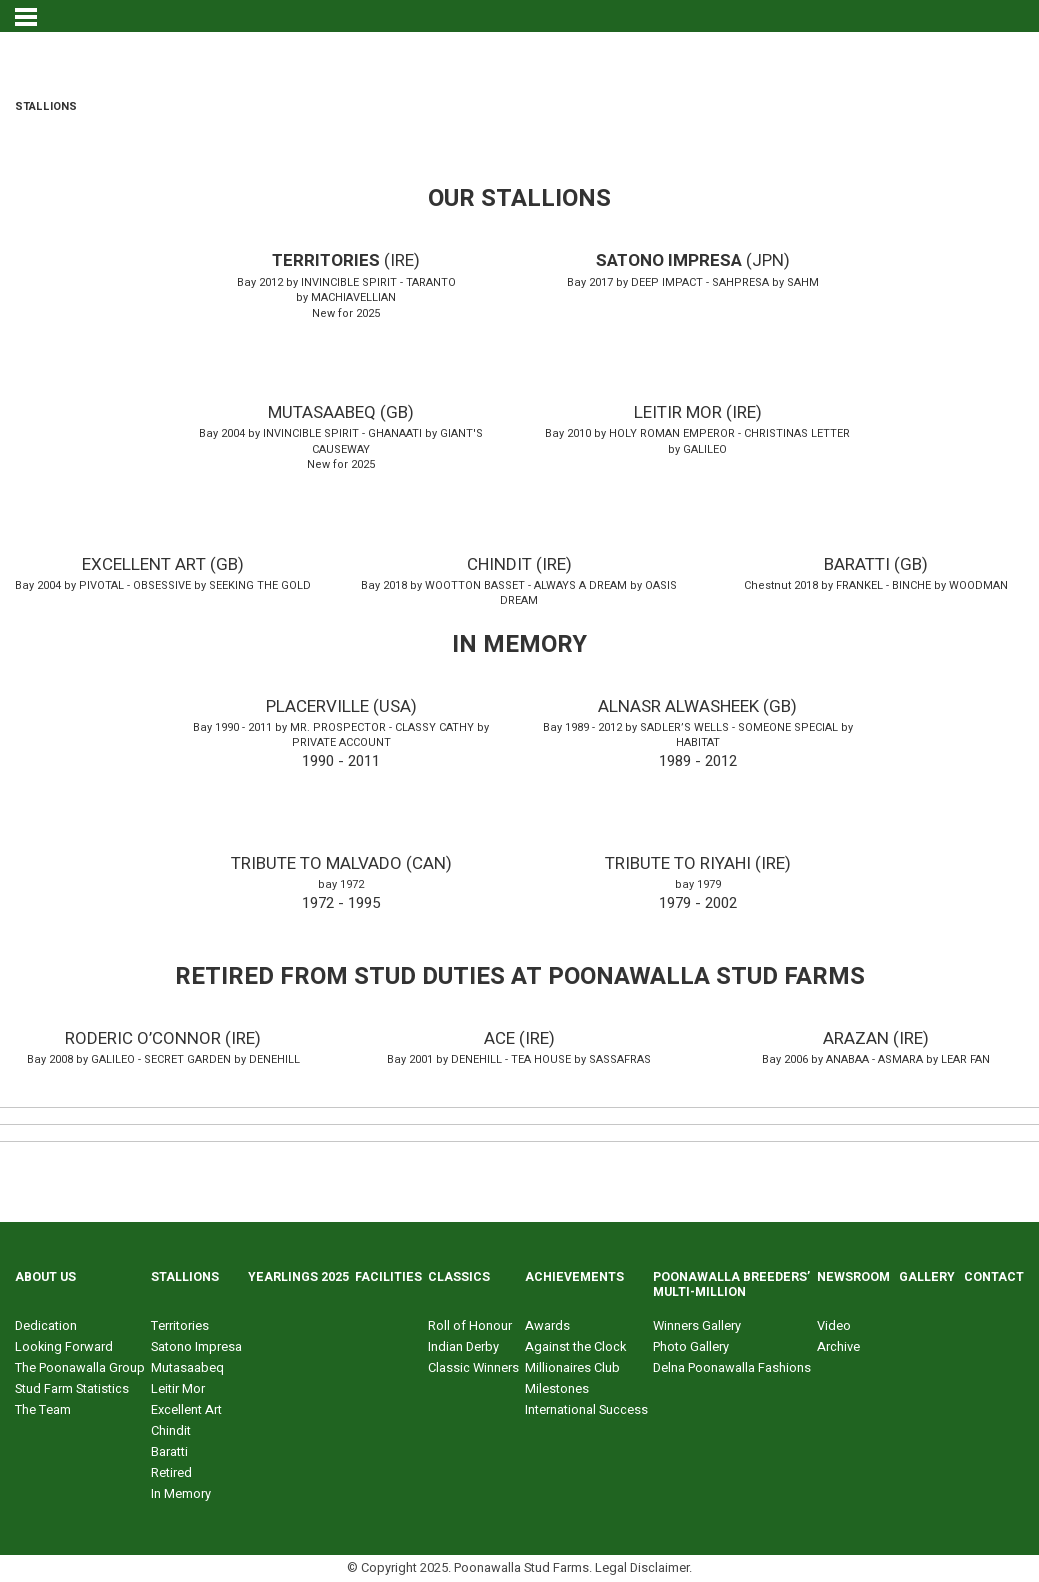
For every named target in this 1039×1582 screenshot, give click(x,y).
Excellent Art (186, 1410)
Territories (180, 1326)
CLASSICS (459, 1277)
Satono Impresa (196, 1347)
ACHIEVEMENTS (574, 1277)
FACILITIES (388, 1277)
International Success (586, 1410)
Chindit (171, 1431)
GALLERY (927, 1277)
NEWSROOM (853, 1277)
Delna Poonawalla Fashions (732, 1368)
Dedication (46, 1326)
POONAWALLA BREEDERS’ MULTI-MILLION (731, 1284)
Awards (547, 1326)
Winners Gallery (697, 1326)
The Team (43, 1410)
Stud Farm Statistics (72, 1389)
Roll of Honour (470, 1326)
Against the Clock (575, 1347)
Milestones (557, 1389)
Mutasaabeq (187, 1368)
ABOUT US (45, 1277)
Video (834, 1326)
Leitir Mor (178, 1389)
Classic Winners (473, 1368)
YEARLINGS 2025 (298, 1277)
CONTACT (994, 1277)
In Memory (181, 1494)
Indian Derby (463, 1347)
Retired (171, 1473)
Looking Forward (64, 1347)
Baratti (169, 1452)
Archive (838, 1347)
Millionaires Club (572, 1368)
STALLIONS (185, 1277)
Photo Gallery (691, 1347)
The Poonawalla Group (80, 1368)
